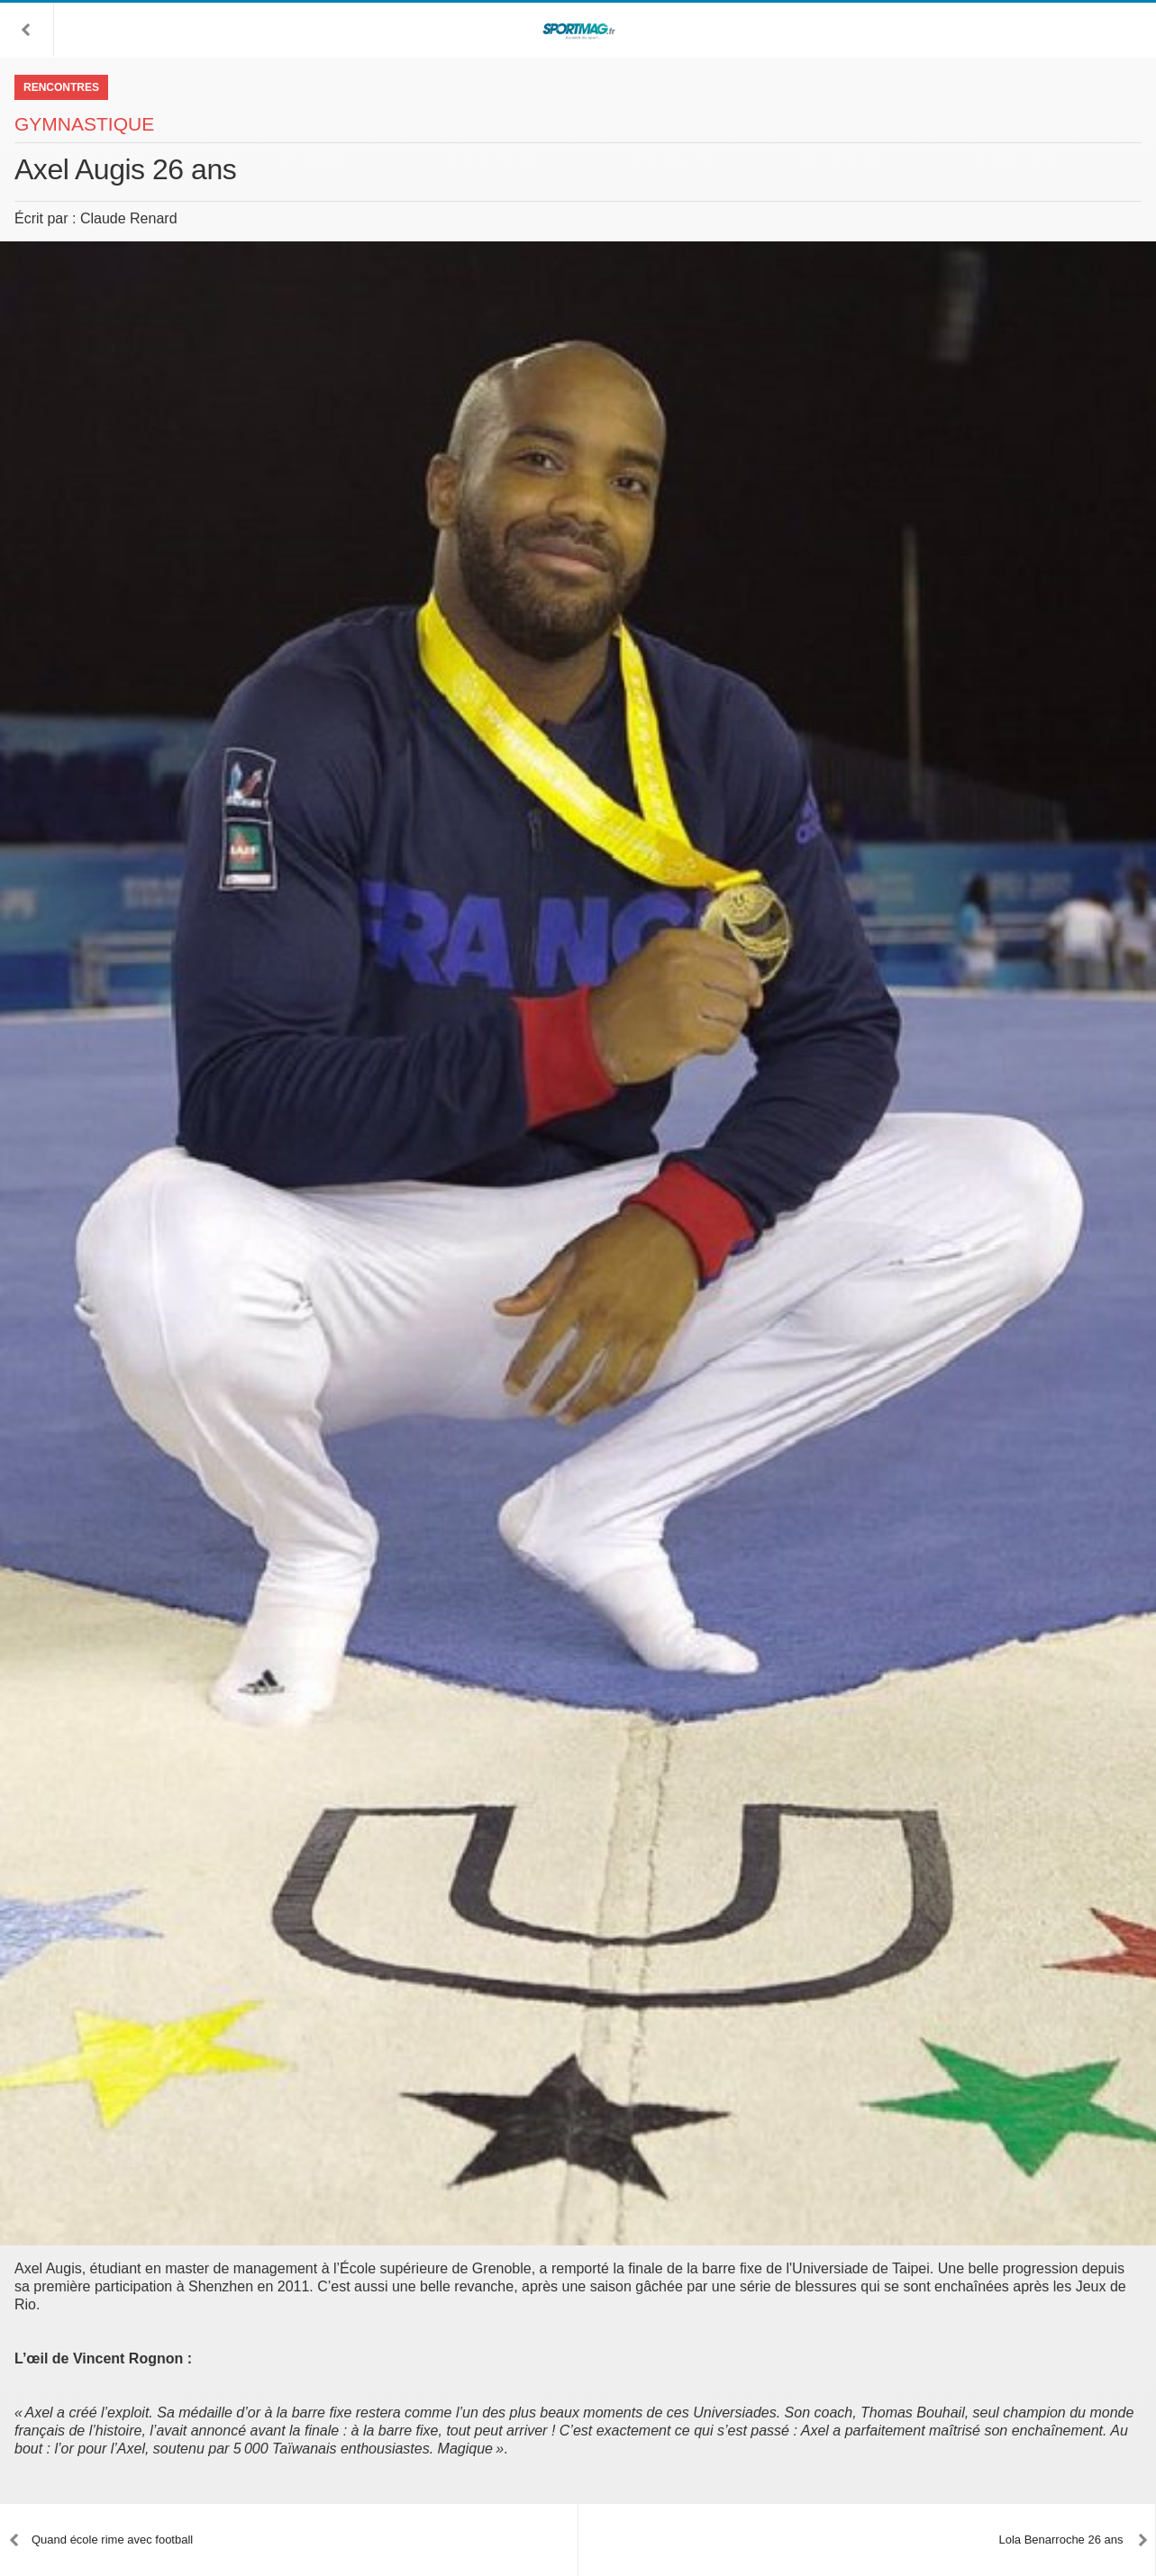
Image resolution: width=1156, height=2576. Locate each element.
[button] (27, 30)
